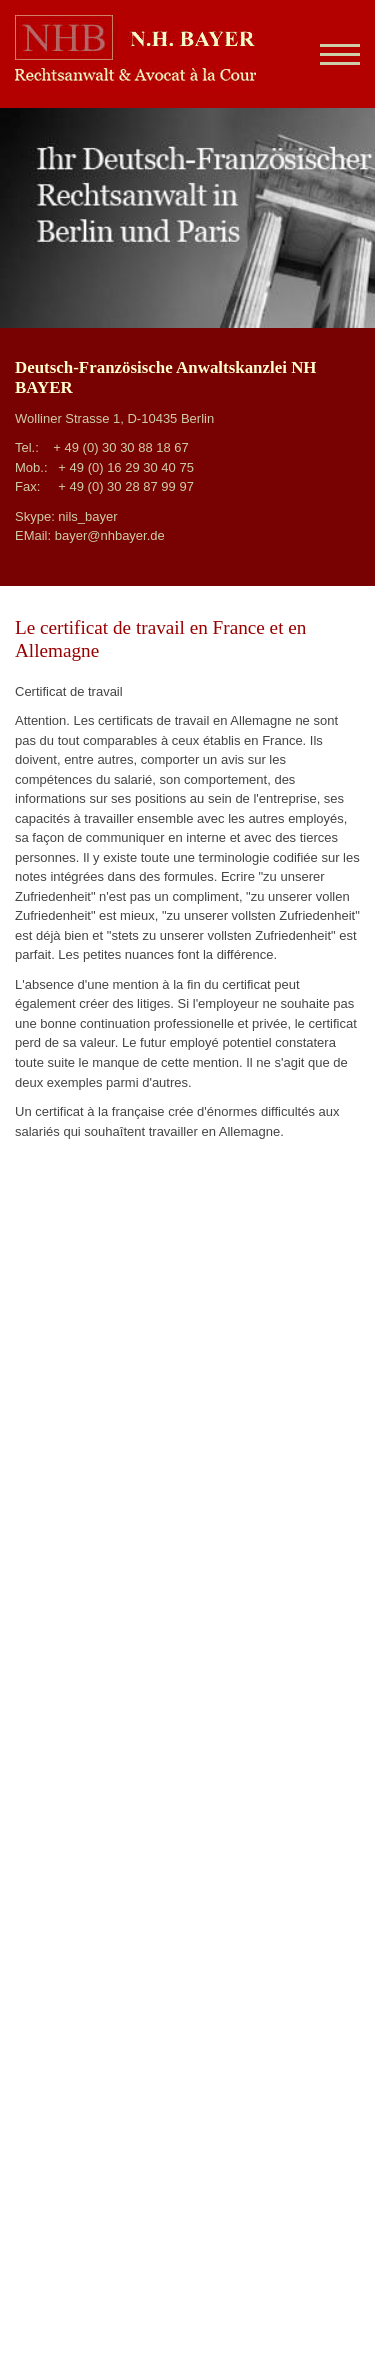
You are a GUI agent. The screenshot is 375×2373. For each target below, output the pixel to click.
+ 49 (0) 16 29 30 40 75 (126, 467)
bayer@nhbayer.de (110, 535)
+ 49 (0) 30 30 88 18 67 (121, 447)
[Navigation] (332, 54)
